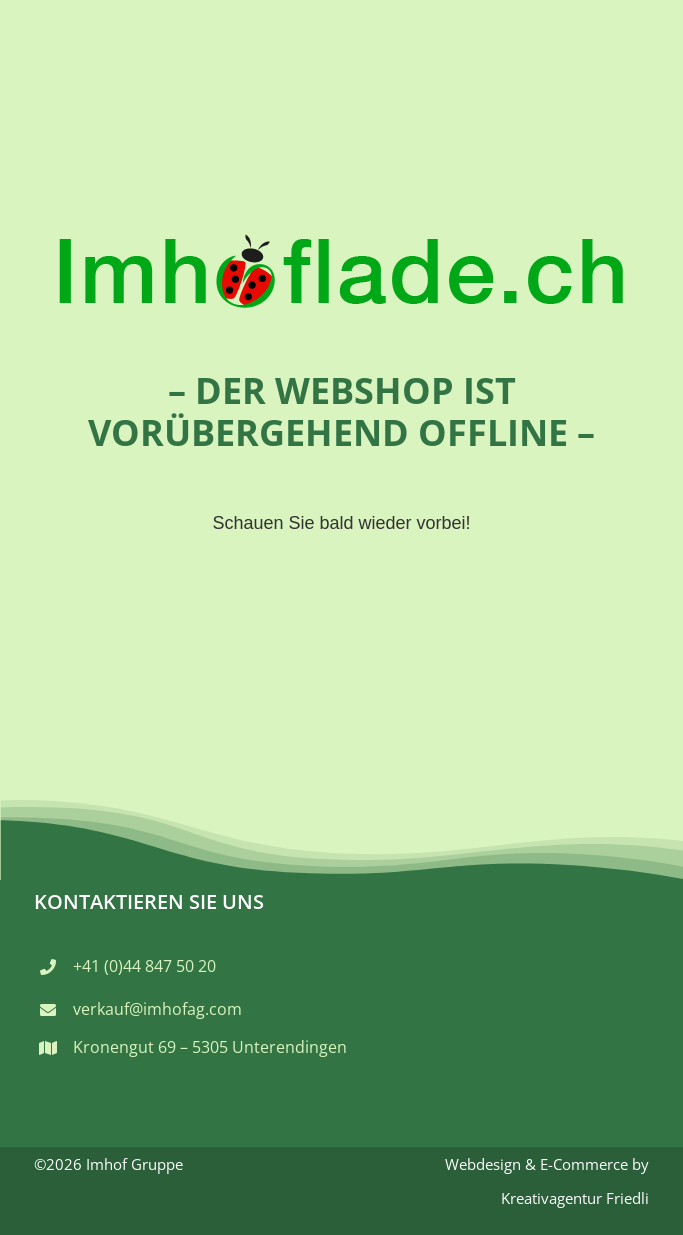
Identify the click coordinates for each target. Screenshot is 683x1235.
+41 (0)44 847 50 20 (144, 966)
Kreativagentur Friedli (575, 1198)
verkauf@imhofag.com (157, 1009)
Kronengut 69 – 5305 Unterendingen (210, 1047)
